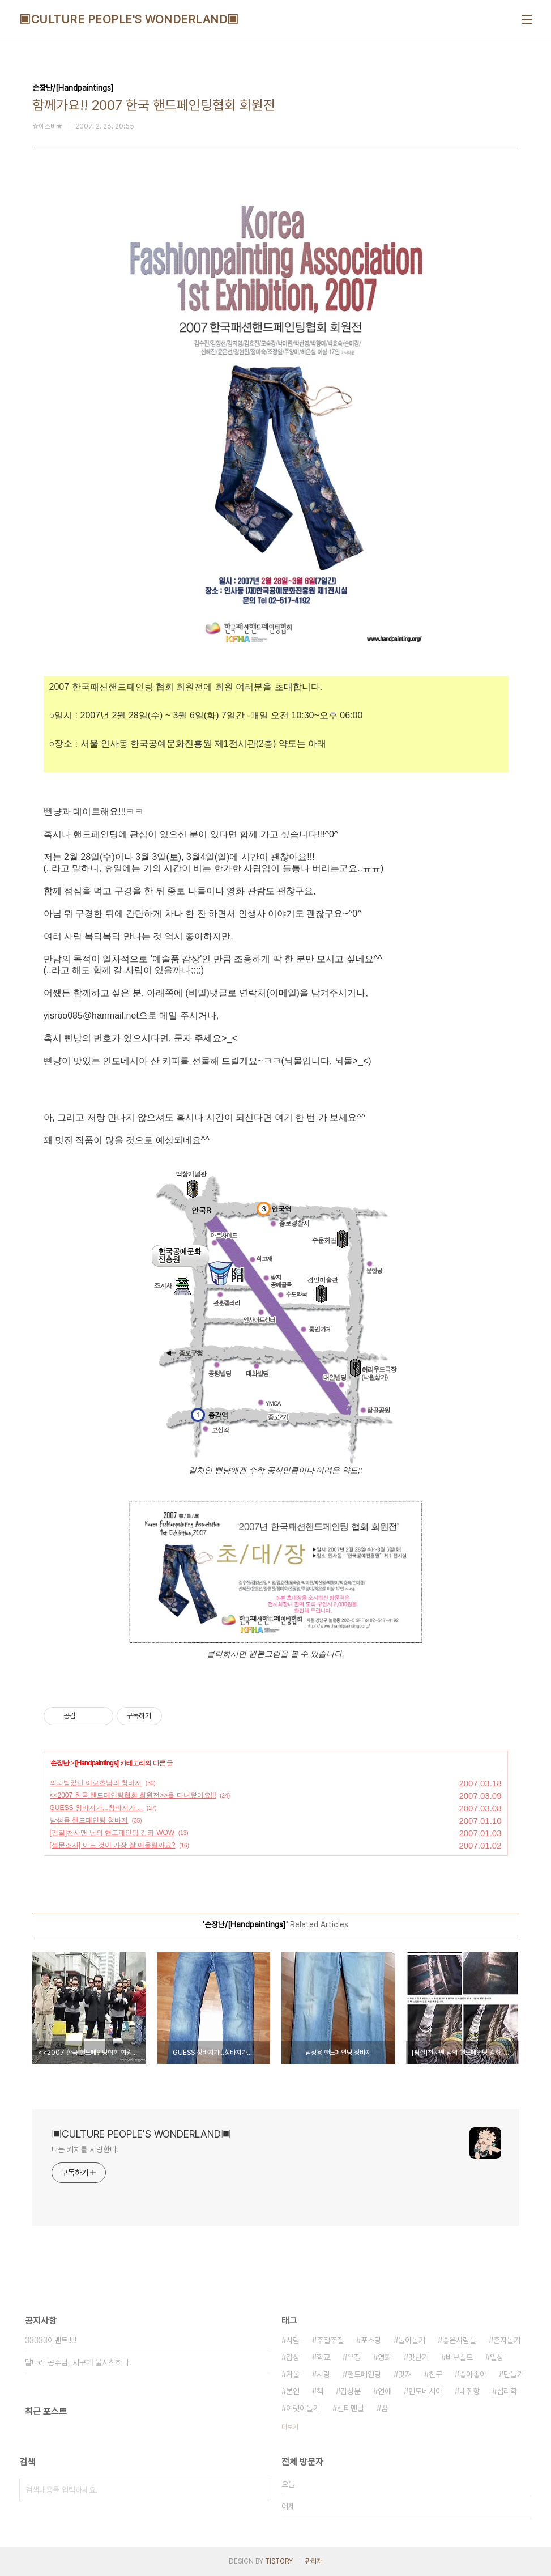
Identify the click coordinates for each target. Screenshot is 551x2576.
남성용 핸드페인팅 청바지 (89, 1820)
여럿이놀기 (303, 2408)
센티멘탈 (350, 2408)
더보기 (289, 2427)
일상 (496, 2357)
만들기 (513, 2374)
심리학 (507, 2391)
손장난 (59, 1763)
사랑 (323, 2374)
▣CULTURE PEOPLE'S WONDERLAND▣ (129, 19)
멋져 (405, 2374)
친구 (435, 2374)
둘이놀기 (411, 2340)
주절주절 (330, 2340)
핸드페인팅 (364, 2374)
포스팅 (371, 2340)
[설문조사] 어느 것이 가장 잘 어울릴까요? (113, 1845)
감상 (293, 2357)
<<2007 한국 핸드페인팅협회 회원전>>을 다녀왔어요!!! (133, 1795)
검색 (259, 2490)
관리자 (313, 2561)
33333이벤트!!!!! (50, 2340)
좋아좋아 (472, 2374)
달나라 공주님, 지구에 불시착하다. (78, 2362)
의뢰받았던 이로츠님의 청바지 (96, 1783)
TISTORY (279, 2561)
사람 (293, 2340)
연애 (384, 2391)
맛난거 (418, 2357)
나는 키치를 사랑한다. (85, 2149)
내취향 (469, 2391)
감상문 (350, 2391)
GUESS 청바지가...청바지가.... (96, 1808)
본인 (293, 2391)
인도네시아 (425, 2391)
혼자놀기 (506, 2340)
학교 (323, 2357)
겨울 (293, 2374)
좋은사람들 (459, 2340)
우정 (354, 2357)
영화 (384, 2357)
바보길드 (459, 2357)
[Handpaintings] (96, 1763)
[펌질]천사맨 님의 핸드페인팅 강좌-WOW (112, 1833)
